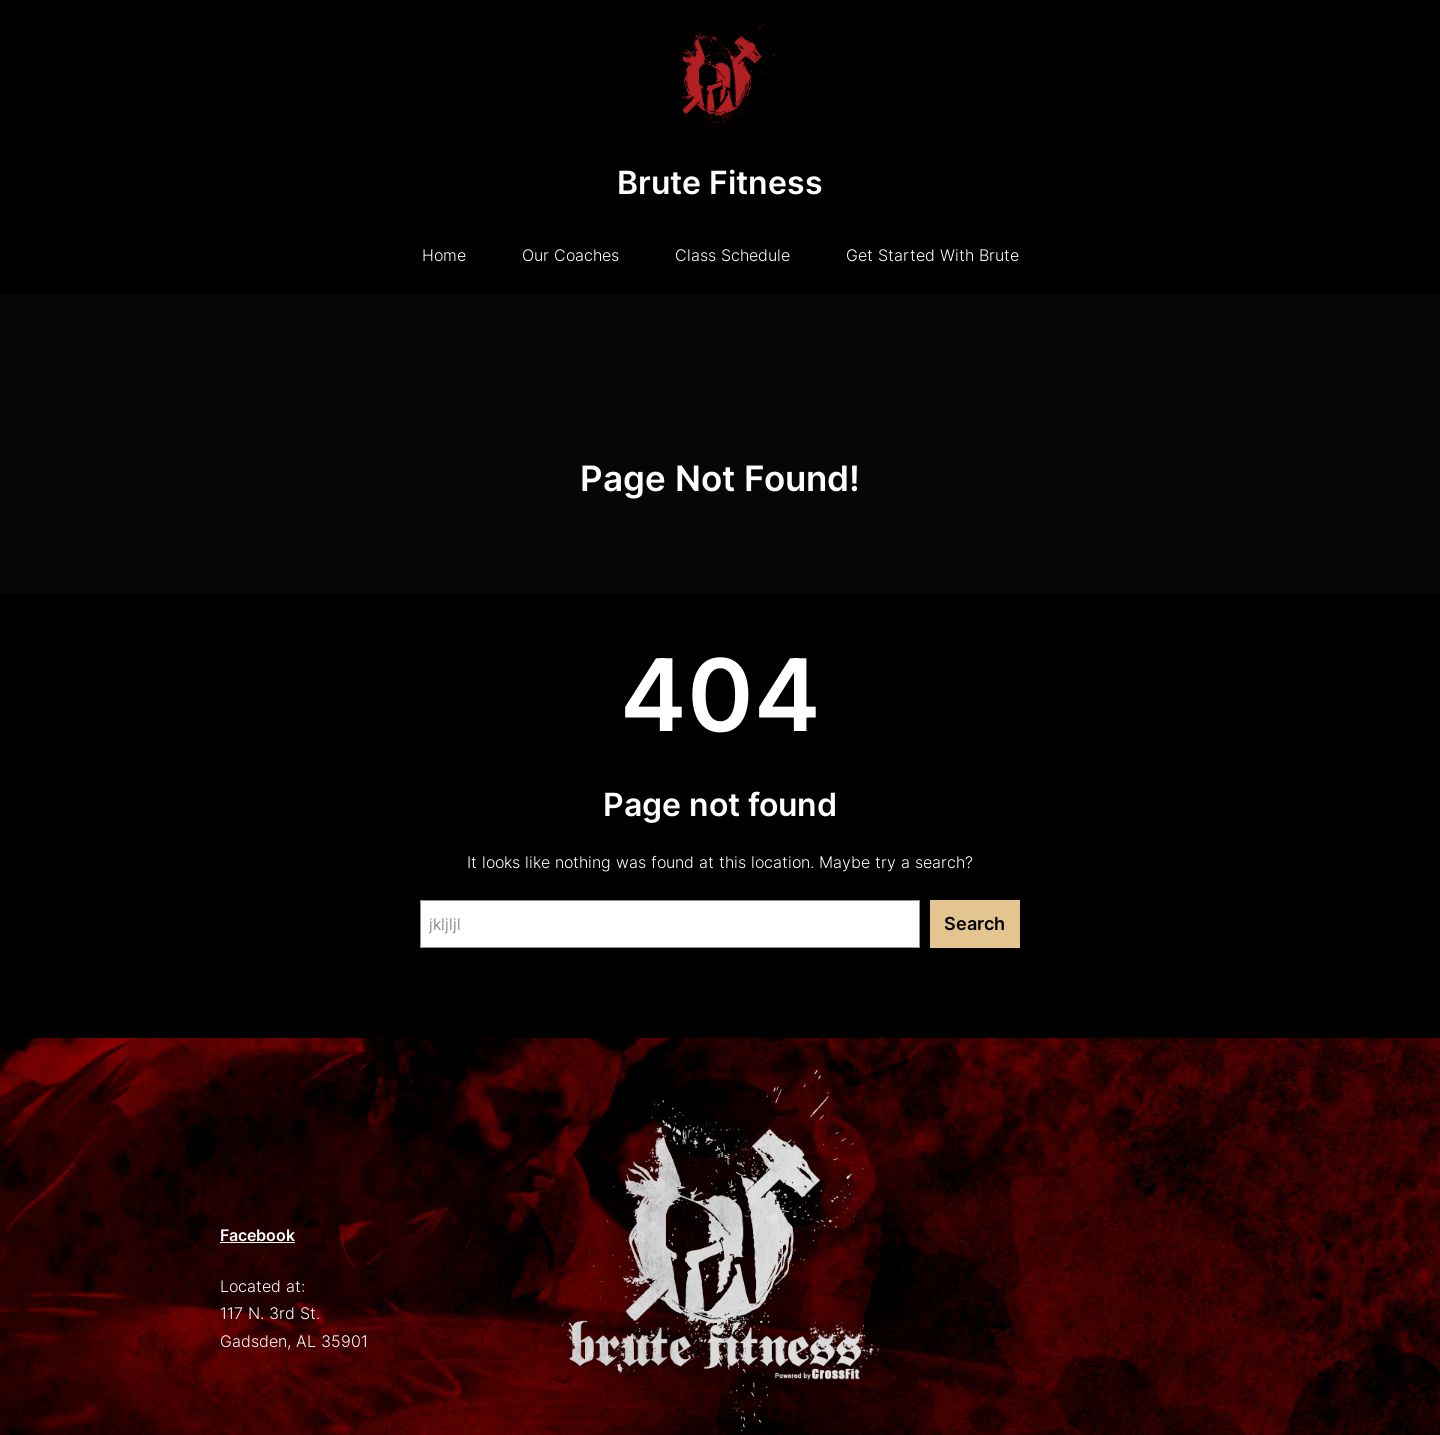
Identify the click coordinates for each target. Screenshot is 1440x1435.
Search (974, 923)
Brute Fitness (720, 182)
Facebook (257, 1235)
